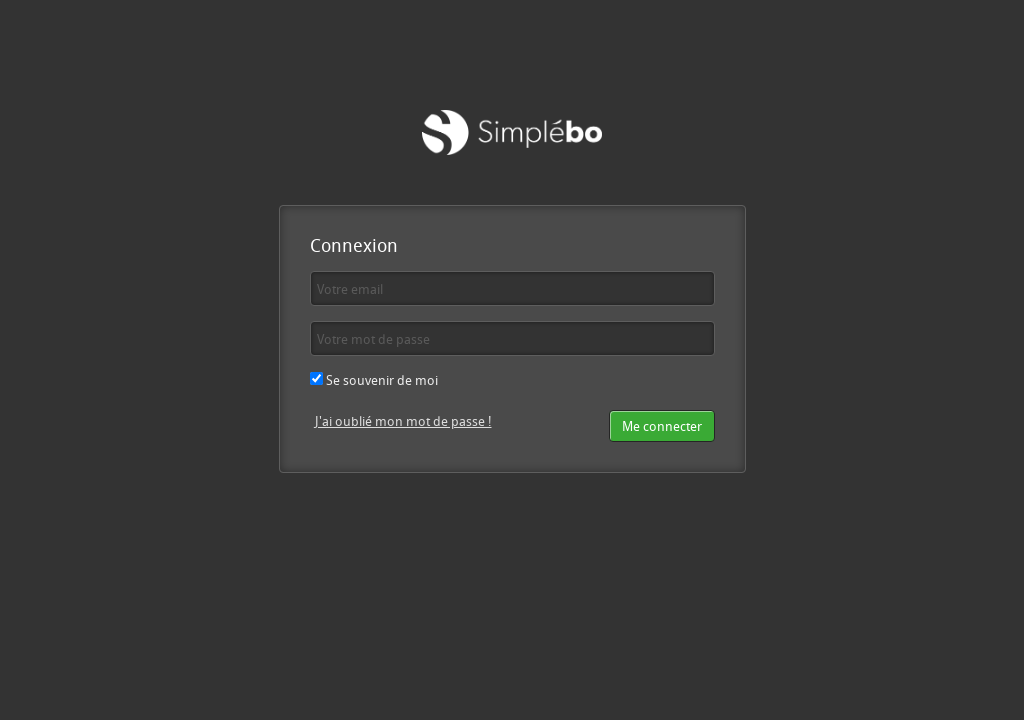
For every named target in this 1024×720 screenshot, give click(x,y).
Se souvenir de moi (374, 380)
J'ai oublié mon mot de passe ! (403, 421)
